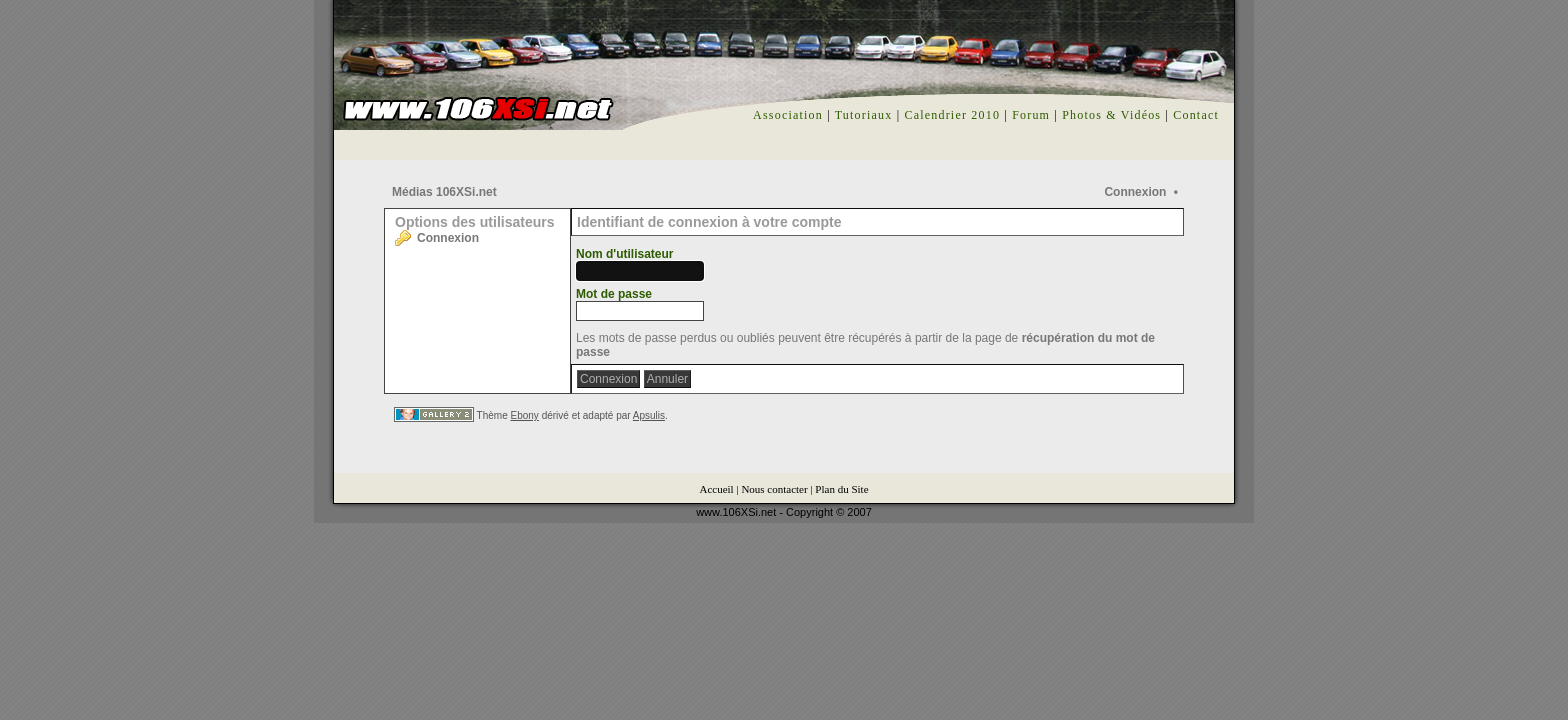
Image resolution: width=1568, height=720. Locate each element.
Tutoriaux (864, 115)
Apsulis (649, 415)
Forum (1031, 115)
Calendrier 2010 (952, 115)
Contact (1196, 115)
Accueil (716, 489)
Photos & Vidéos (1111, 115)
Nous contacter (774, 489)
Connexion (1135, 192)
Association (788, 115)
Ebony (525, 415)
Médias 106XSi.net (444, 192)
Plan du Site (841, 489)
